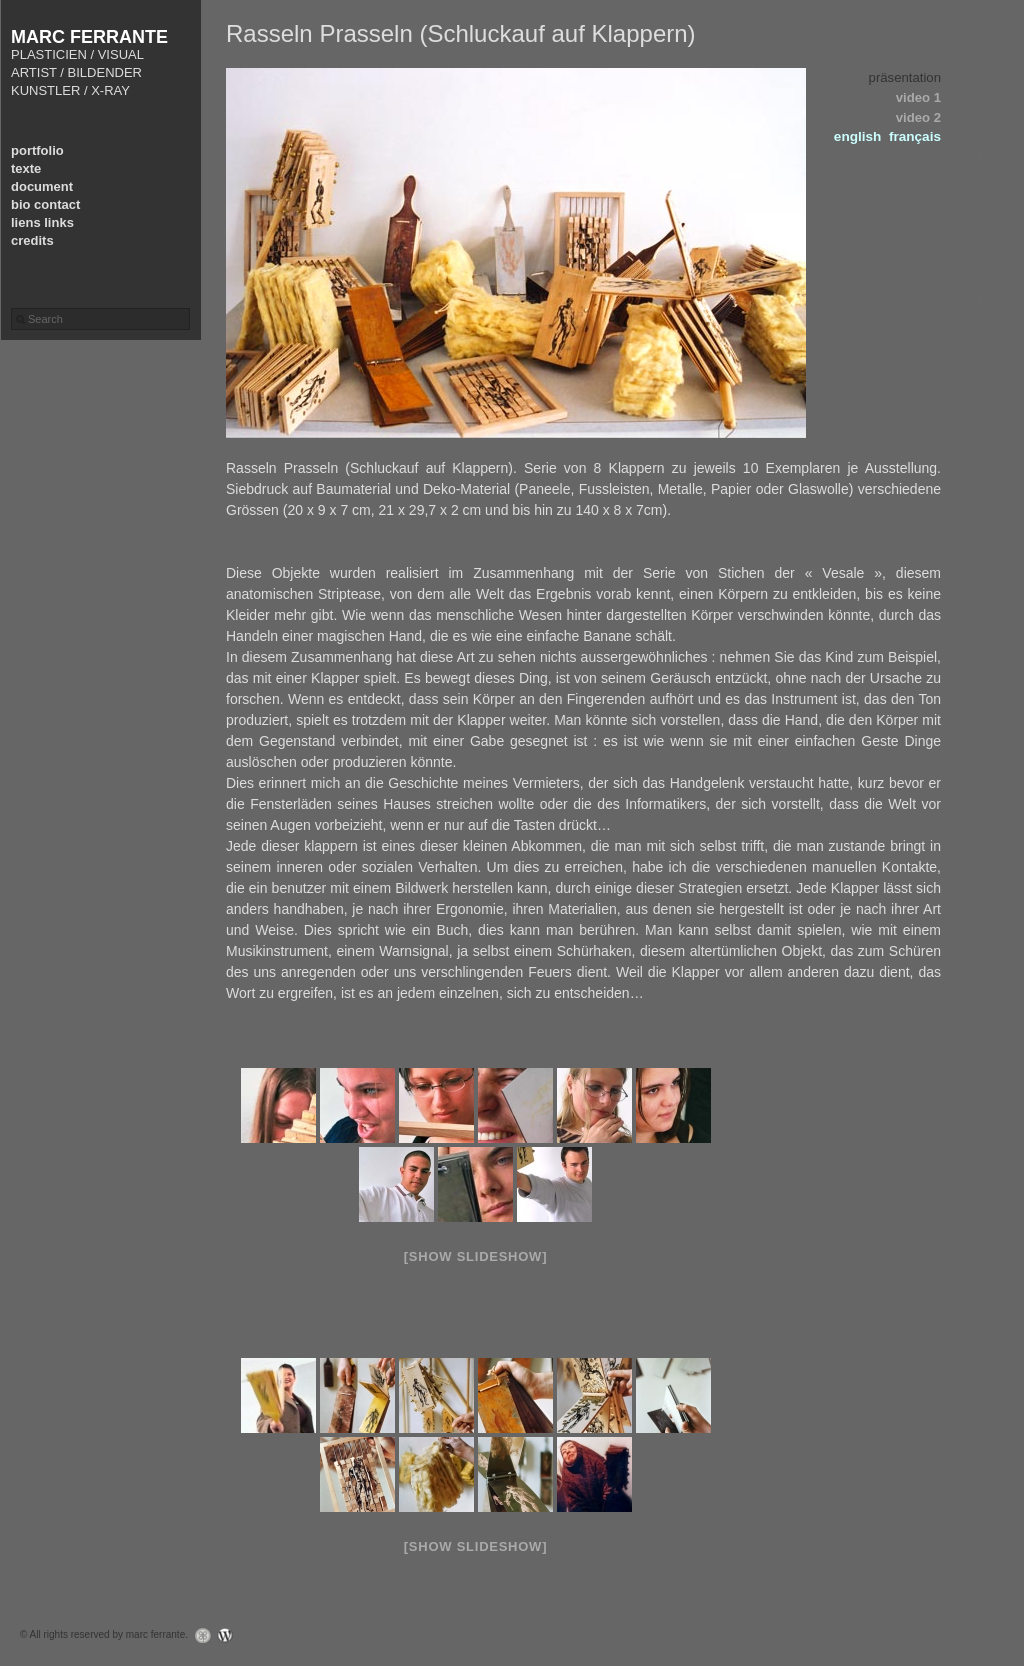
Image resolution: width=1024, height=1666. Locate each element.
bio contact (45, 204)
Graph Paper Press (198, 1635)
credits (32, 240)
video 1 (918, 97)
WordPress (230, 1635)
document (42, 186)
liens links (42, 222)
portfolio (37, 150)
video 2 (918, 117)
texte (26, 168)
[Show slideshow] (475, 1256)
